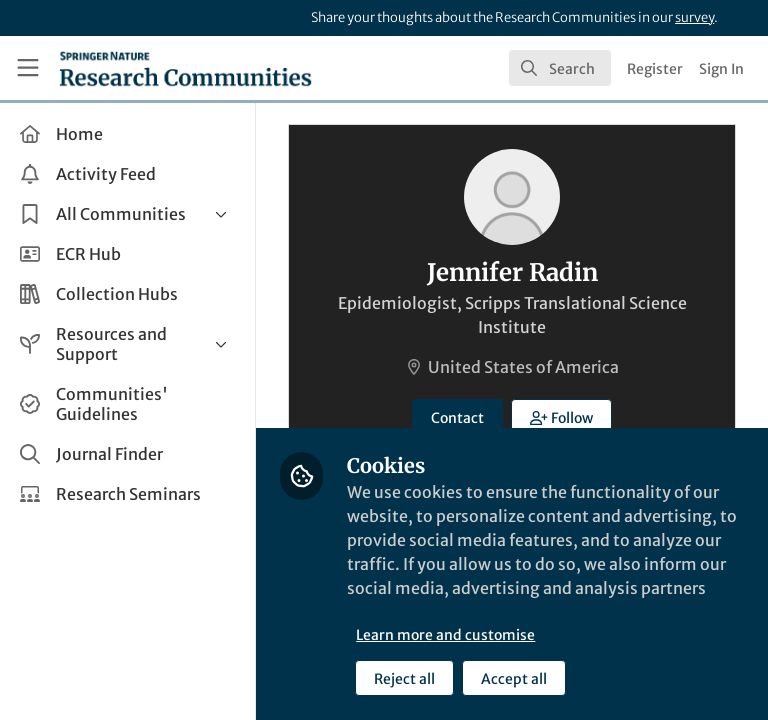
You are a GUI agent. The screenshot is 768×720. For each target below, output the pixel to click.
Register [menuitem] (655, 69)
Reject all (404, 679)
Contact (457, 418)
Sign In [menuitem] (721, 69)
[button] (561, 417)
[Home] (185, 68)
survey (694, 17)
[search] (560, 68)
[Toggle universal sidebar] (28, 68)
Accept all (514, 679)
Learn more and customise (445, 635)
